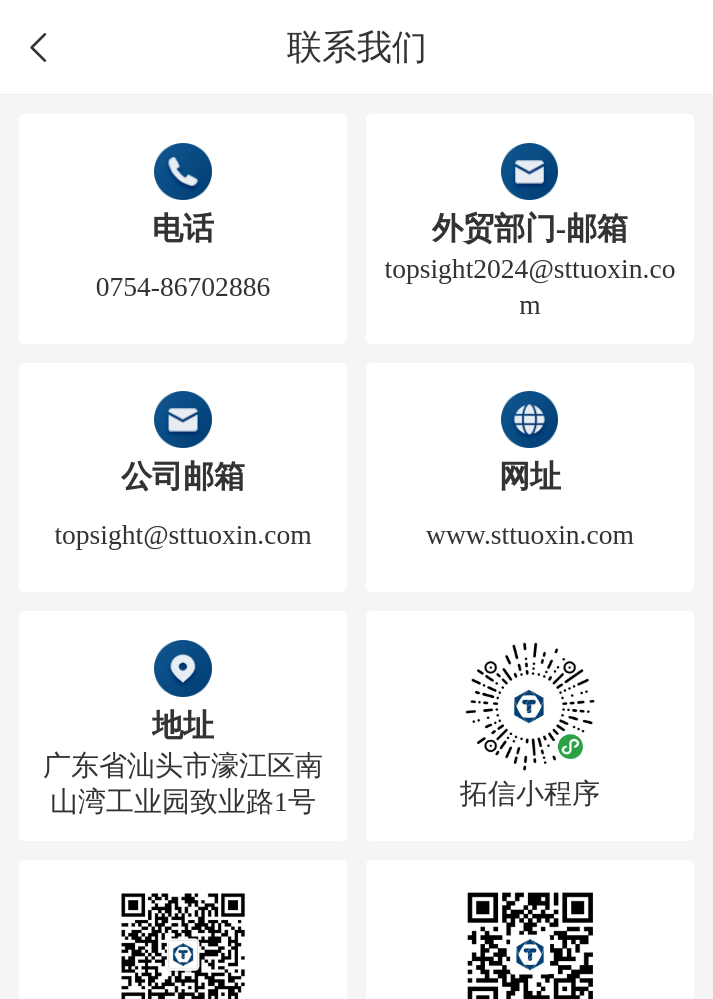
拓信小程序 (530, 793)
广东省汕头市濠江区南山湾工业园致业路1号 (183, 783)
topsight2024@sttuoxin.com (530, 286)
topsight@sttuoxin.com (182, 534)
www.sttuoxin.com (530, 534)
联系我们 (357, 47)
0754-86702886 (183, 286)
